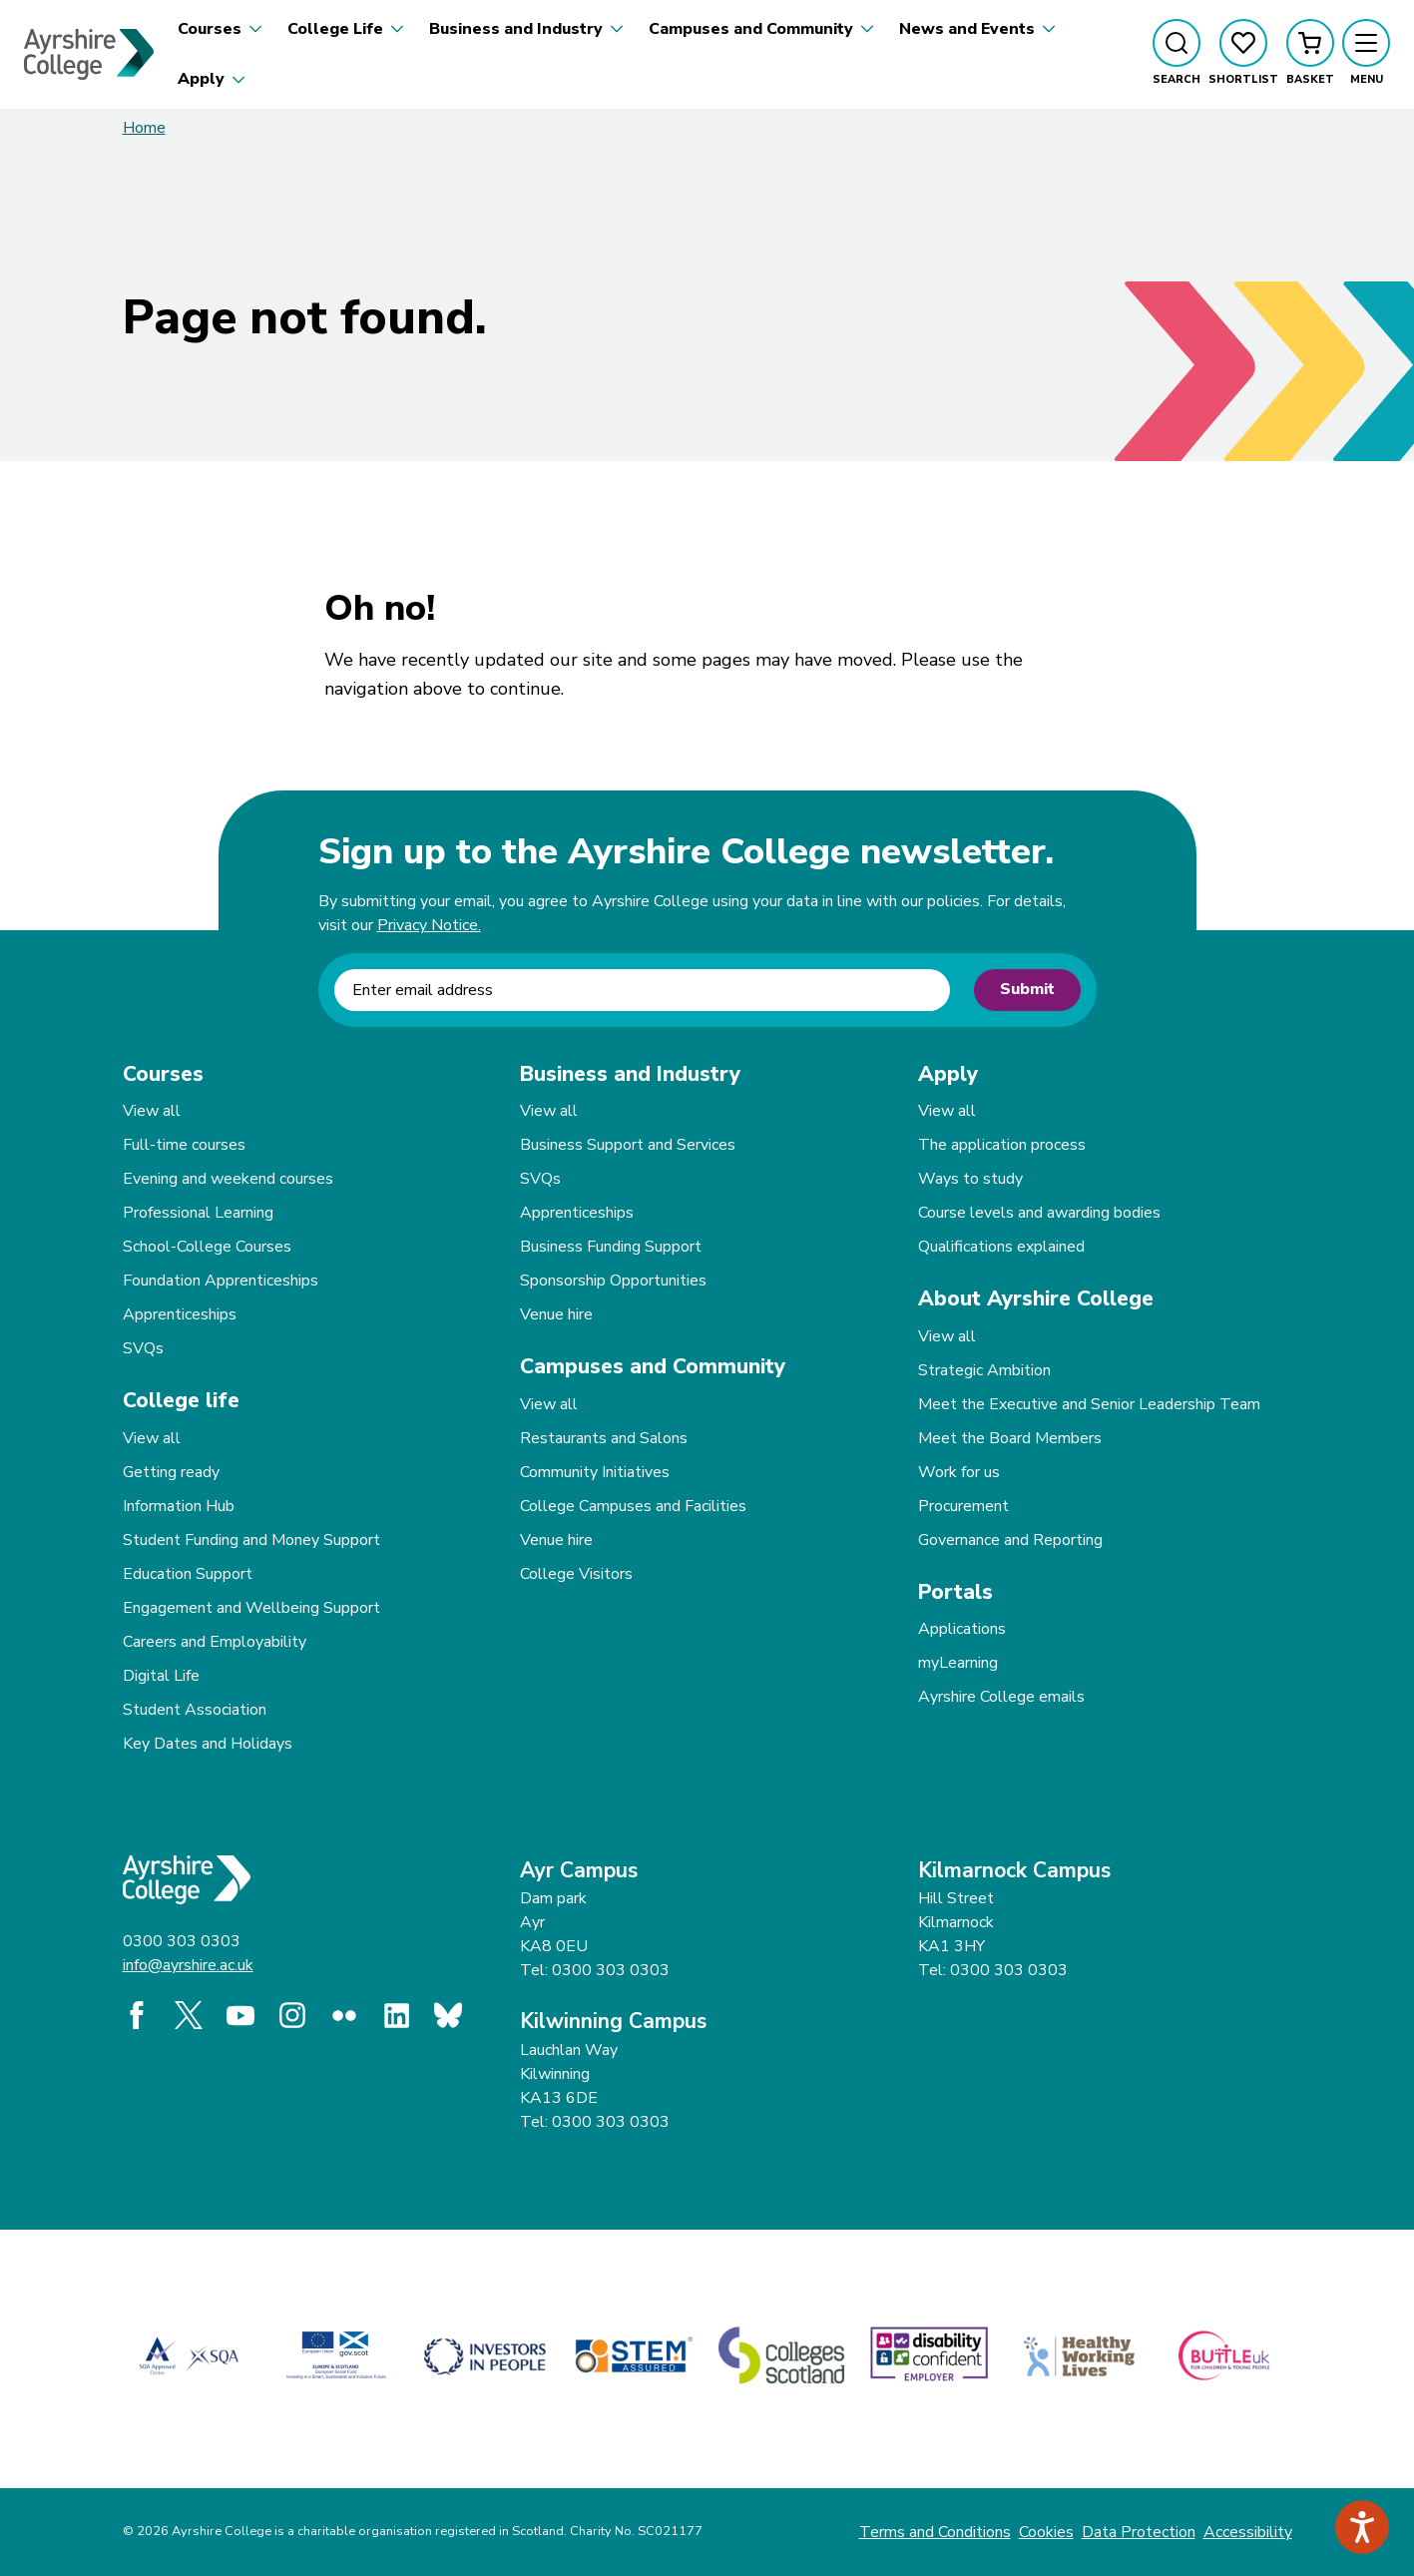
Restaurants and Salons (604, 1438)
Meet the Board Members (1010, 1438)
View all (152, 1111)
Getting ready (171, 1472)
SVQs (143, 1348)
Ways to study (970, 1179)
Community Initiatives (595, 1472)
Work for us (959, 1472)
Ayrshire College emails (1001, 1697)
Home (144, 128)
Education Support (187, 1574)
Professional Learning (198, 1213)
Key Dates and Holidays (207, 1744)
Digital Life (161, 1676)
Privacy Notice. (429, 925)
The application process (1002, 1145)
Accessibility (1247, 2532)
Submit (1027, 989)
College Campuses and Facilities (633, 1506)
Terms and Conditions (935, 2532)
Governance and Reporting (1010, 1540)
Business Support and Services (627, 1145)
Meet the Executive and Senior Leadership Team (1089, 1404)
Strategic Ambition (984, 1370)
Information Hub (179, 1506)
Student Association (194, 1710)
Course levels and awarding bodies (1039, 1213)
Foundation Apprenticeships (220, 1280)
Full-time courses (184, 1145)
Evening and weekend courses (228, 1179)
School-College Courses (207, 1247)
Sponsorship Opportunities (613, 1280)
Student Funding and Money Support (251, 1540)
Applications (962, 1629)
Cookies (1046, 2532)
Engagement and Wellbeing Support (251, 1608)
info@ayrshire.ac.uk (188, 1965)
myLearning (958, 1663)
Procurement (963, 1506)
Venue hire (556, 1314)
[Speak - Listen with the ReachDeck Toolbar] (1362, 2527)
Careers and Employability (214, 1642)
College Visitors (576, 1574)
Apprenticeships (179, 1314)
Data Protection (1138, 2532)
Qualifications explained (1001, 1247)
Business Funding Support (611, 1247)
